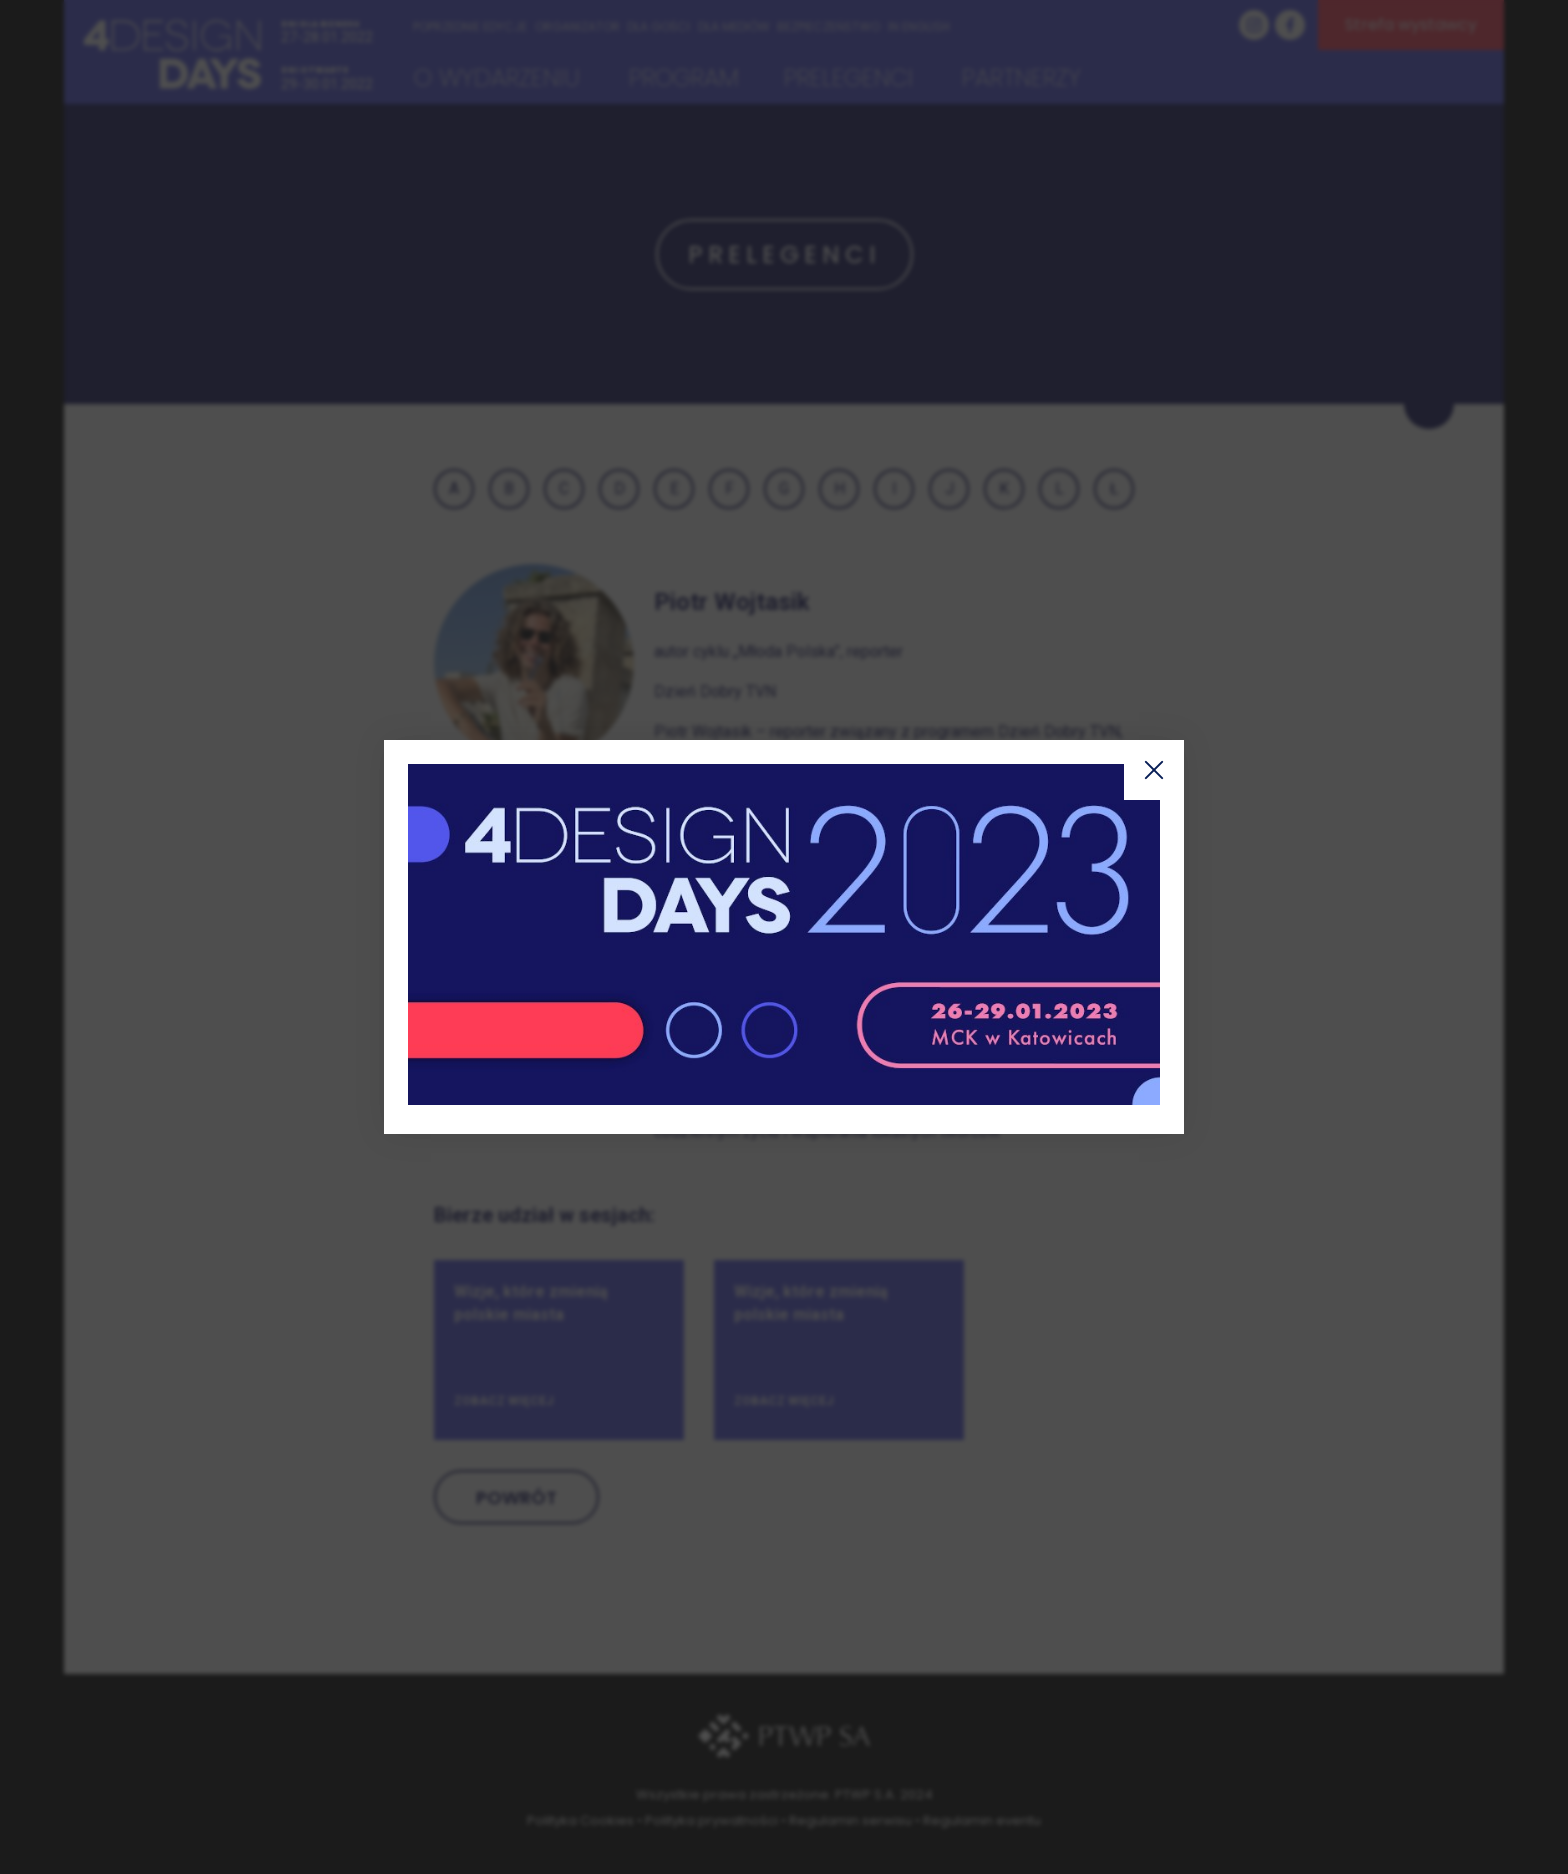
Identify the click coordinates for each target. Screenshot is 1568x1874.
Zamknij (1154, 770)
